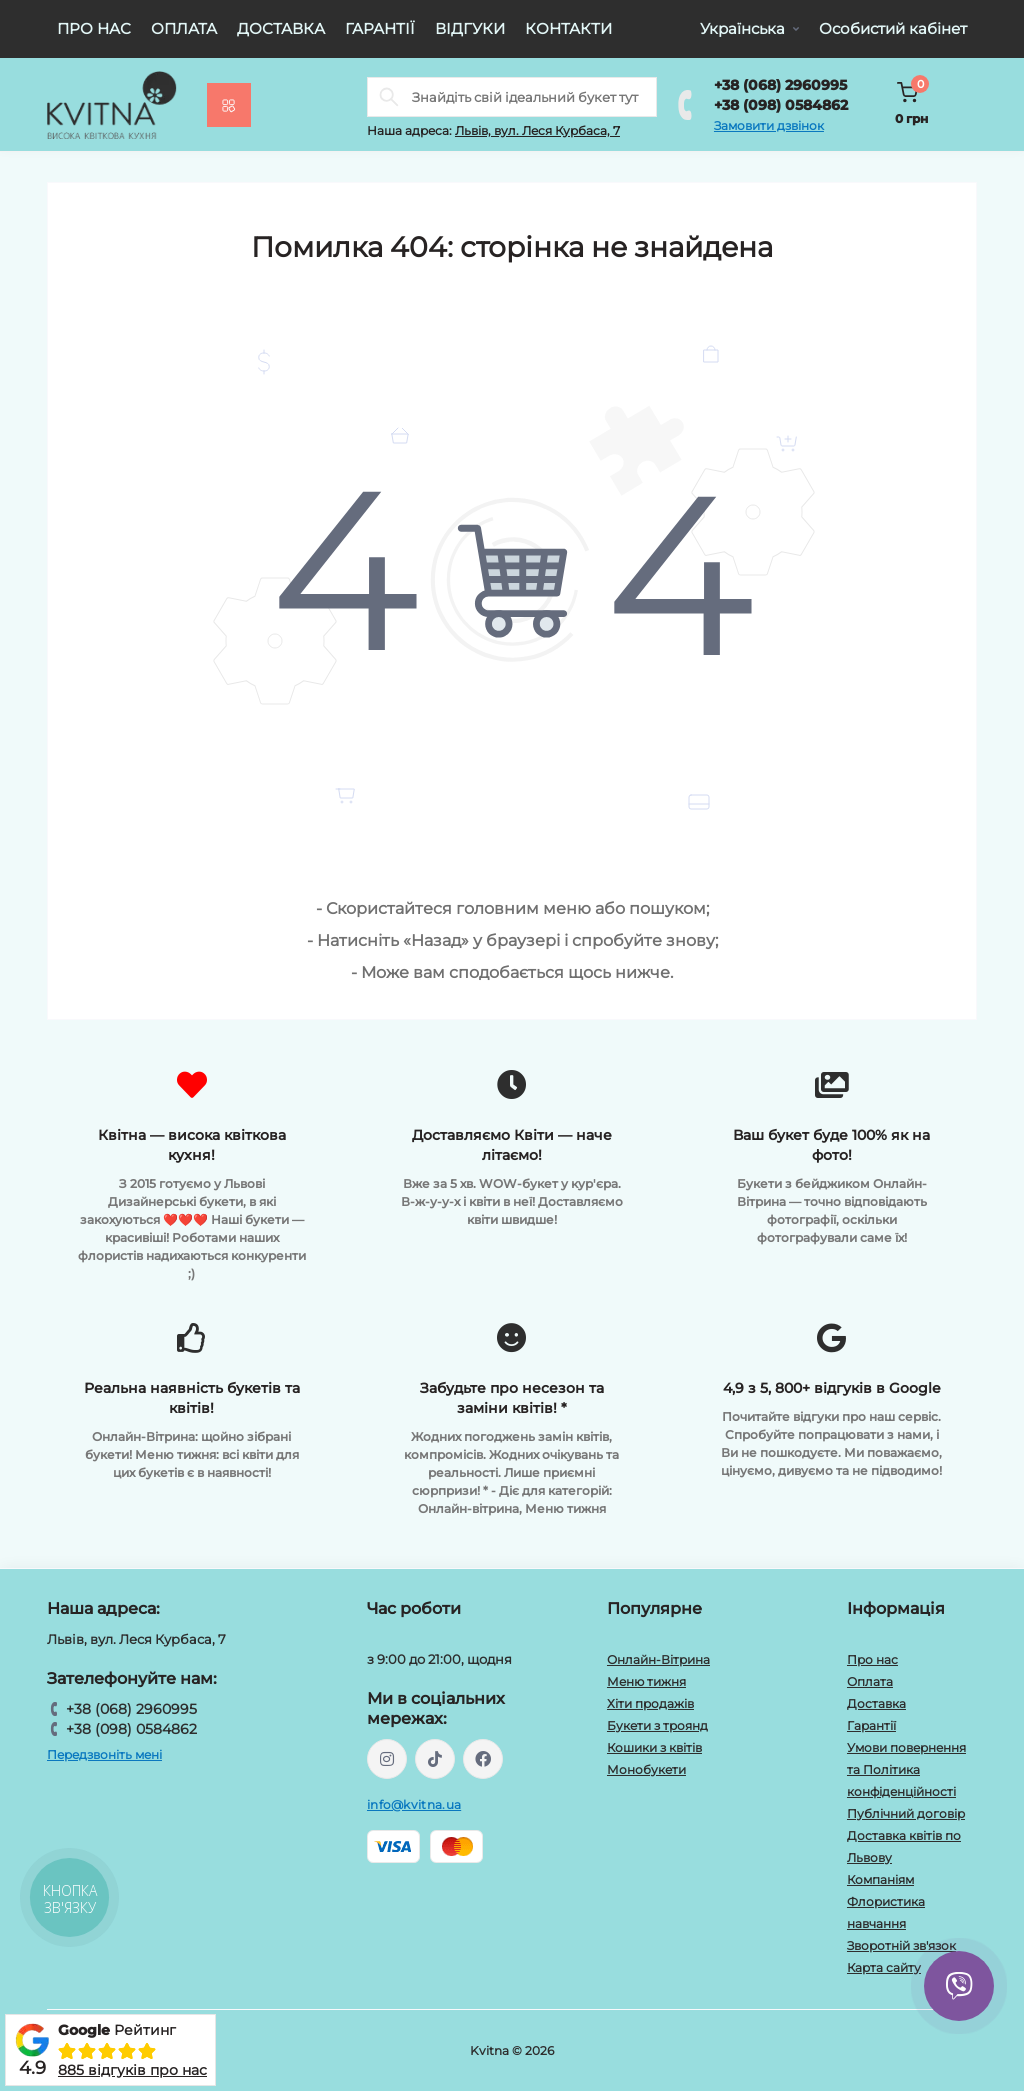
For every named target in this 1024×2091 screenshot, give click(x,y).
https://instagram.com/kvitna (387, 1759)
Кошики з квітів (654, 1747)
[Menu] (229, 105)
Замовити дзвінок (769, 125)
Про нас (94, 28)
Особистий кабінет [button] (893, 28)
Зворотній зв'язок (901, 1945)
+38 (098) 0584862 (781, 105)
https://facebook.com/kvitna (483, 1759)
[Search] (389, 97)
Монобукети (646, 1769)
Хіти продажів (650, 1703)
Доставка (281, 28)
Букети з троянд (657, 1725)
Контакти (568, 28)
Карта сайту (884, 1967)
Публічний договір (906, 1813)
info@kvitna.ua (414, 1804)
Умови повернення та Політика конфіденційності (906, 1769)
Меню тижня (646, 1681)
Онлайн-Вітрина (658, 1659)
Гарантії (380, 28)
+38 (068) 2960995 (780, 85)
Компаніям (880, 1879)
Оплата (184, 28)
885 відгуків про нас (132, 2070)
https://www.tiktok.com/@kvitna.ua (435, 1759)
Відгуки (470, 28)
